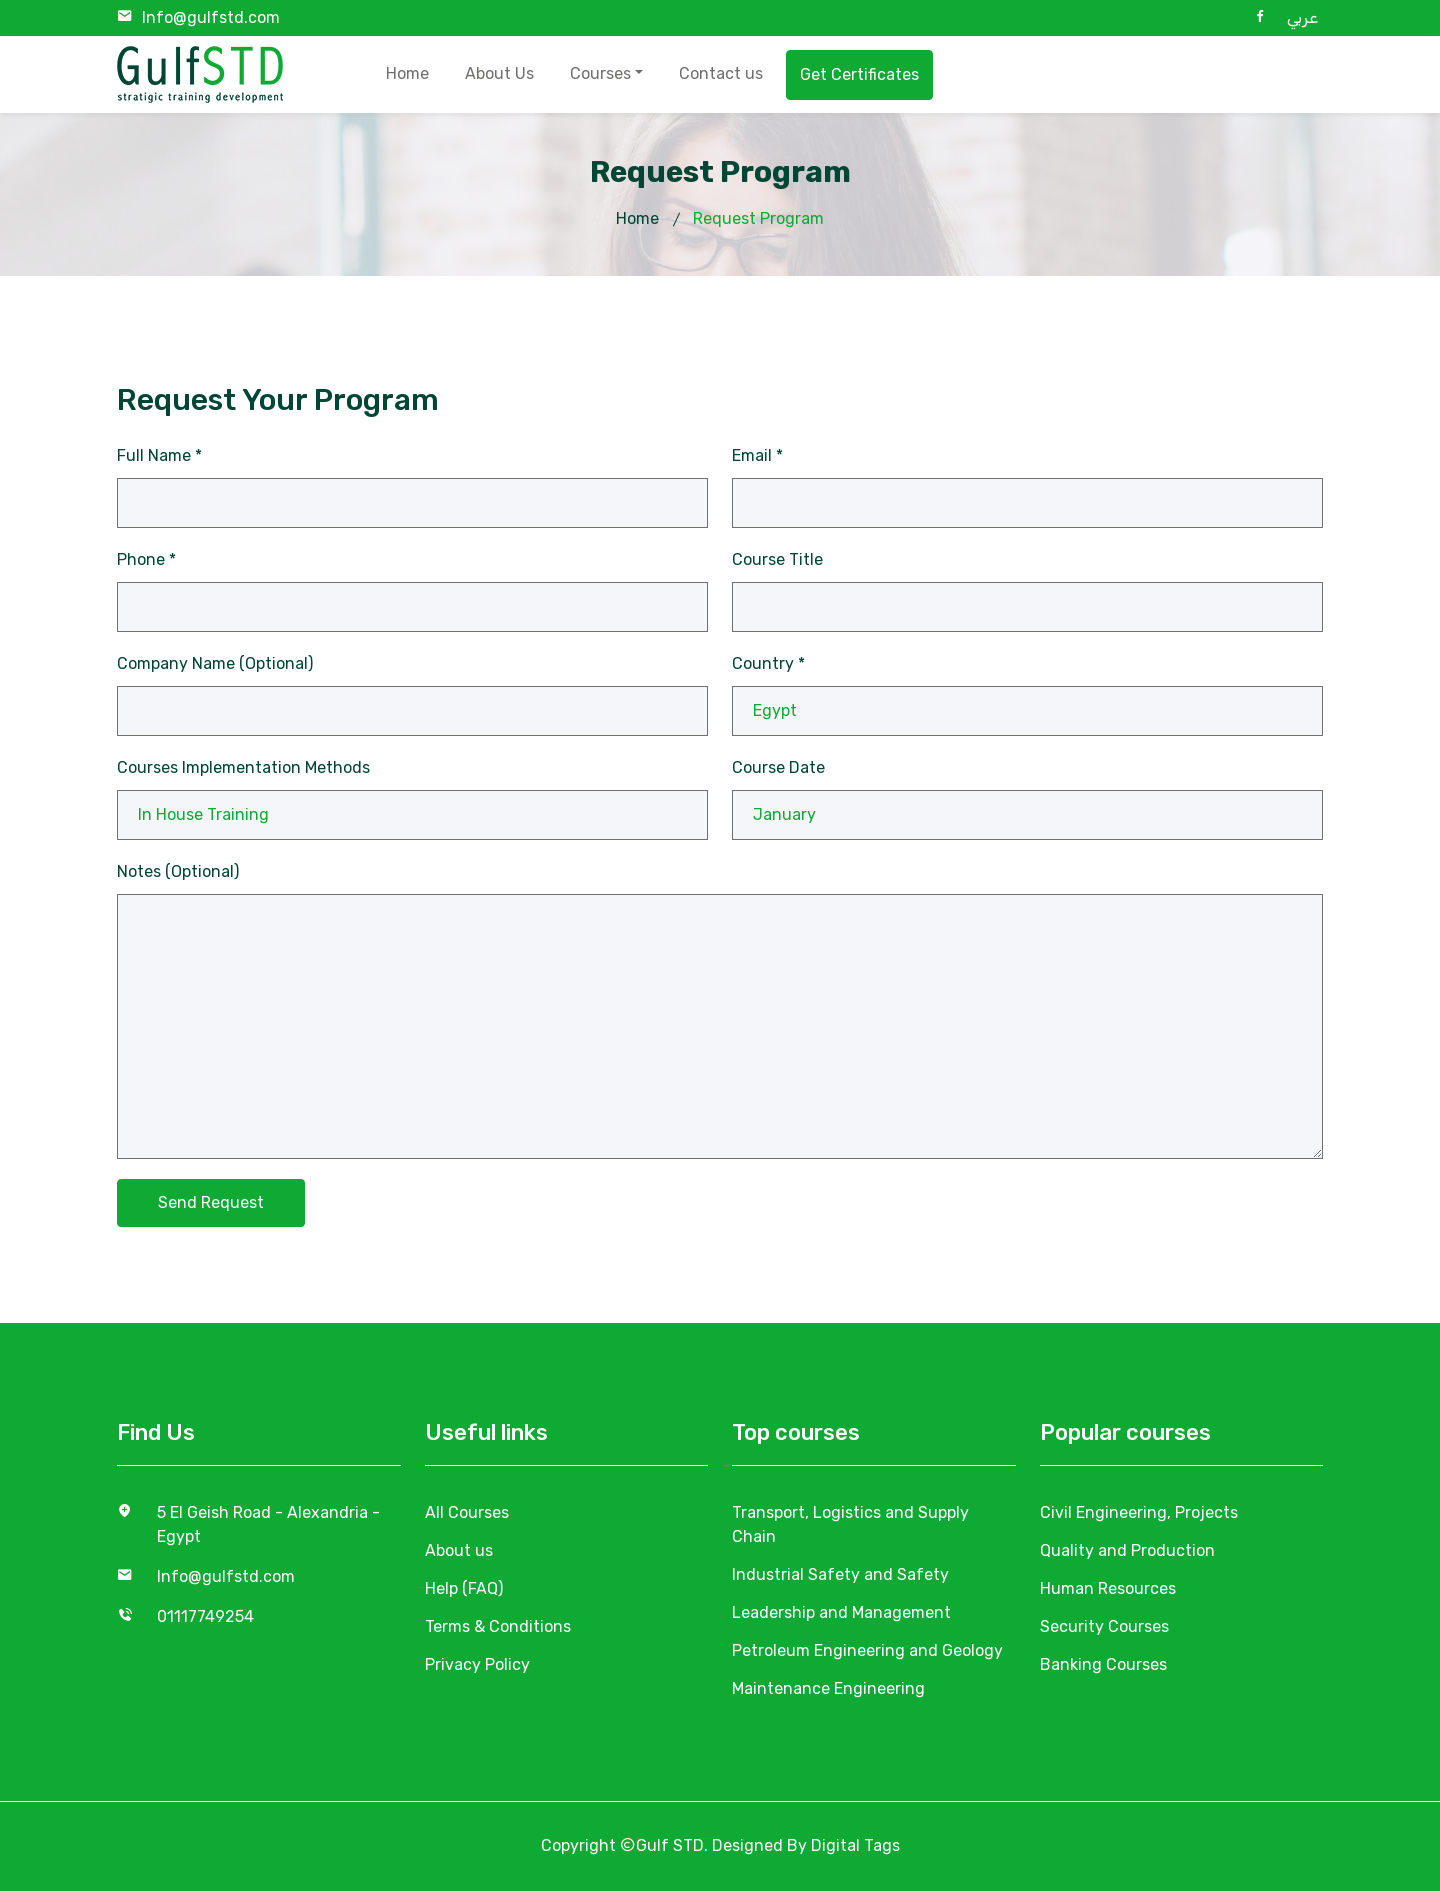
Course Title (777, 559)
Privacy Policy (477, 1664)
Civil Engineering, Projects (1139, 1512)
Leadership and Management (841, 1612)
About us (459, 1550)
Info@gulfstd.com (211, 17)
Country (768, 663)
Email (757, 455)
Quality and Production (1127, 1550)
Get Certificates (859, 74)
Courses (600, 73)
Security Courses (1104, 1626)
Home (407, 73)
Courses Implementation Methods (243, 767)
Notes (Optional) (178, 871)
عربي (1302, 17)
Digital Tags (855, 1845)
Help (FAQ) (464, 1588)
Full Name (159, 455)
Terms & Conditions (498, 1626)
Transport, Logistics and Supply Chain (850, 1524)
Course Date (778, 767)
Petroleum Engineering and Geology (867, 1650)
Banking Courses (1103, 1664)
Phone (146, 559)
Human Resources (1108, 1588)
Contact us (721, 73)
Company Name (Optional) (215, 663)
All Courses (467, 1512)
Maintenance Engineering (828, 1688)
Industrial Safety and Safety (840, 1574)
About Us (499, 73)
